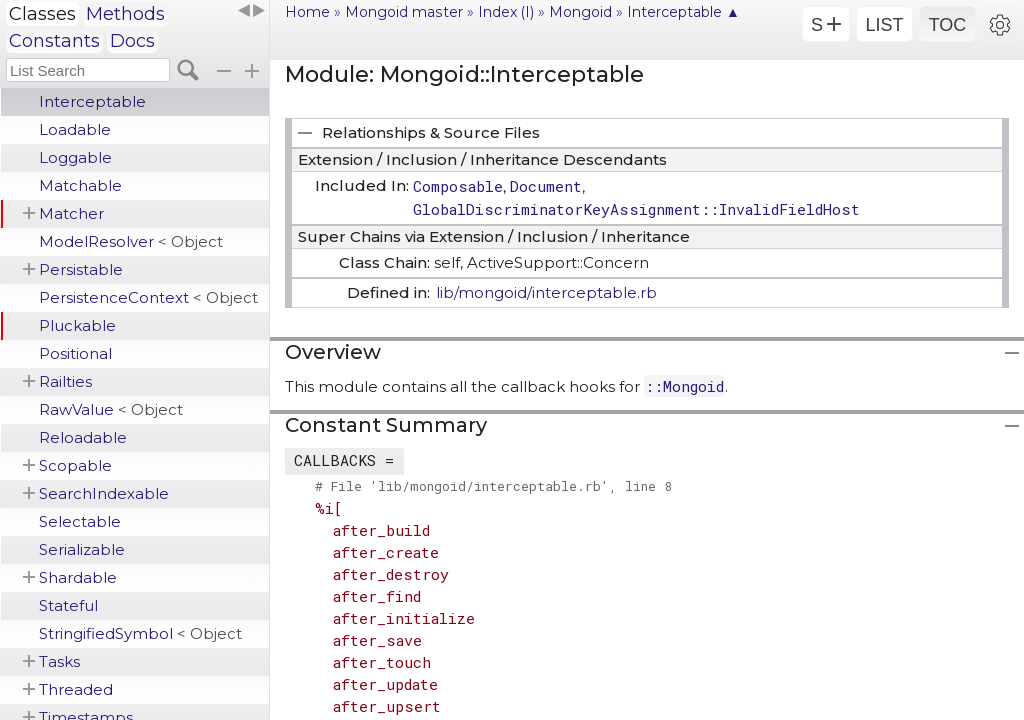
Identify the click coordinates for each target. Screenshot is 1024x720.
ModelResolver (131, 241)
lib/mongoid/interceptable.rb (546, 292)
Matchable (80, 185)
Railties (65, 381)
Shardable (78, 577)
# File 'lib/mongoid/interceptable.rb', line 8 (493, 486)
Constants (54, 41)
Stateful (68, 605)
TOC (948, 25)
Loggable (75, 157)
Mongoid (580, 12)
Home (307, 12)
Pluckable (77, 325)
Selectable (80, 521)
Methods (125, 14)
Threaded (76, 689)
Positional (75, 353)
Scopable (75, 465)
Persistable (81, 269)
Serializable (82, 549)
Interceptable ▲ (683, 12)
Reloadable (83, 437)
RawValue (111, 409)
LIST (884, 25)
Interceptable (92, 101)
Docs (132, 41)
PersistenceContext (148, 297)
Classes (42, 14)
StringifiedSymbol (140, 633)
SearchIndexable (104, 493)
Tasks (59, 661)
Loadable (75, 129)
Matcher (71, 213)
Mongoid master (404, 12)
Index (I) (506, 12)
